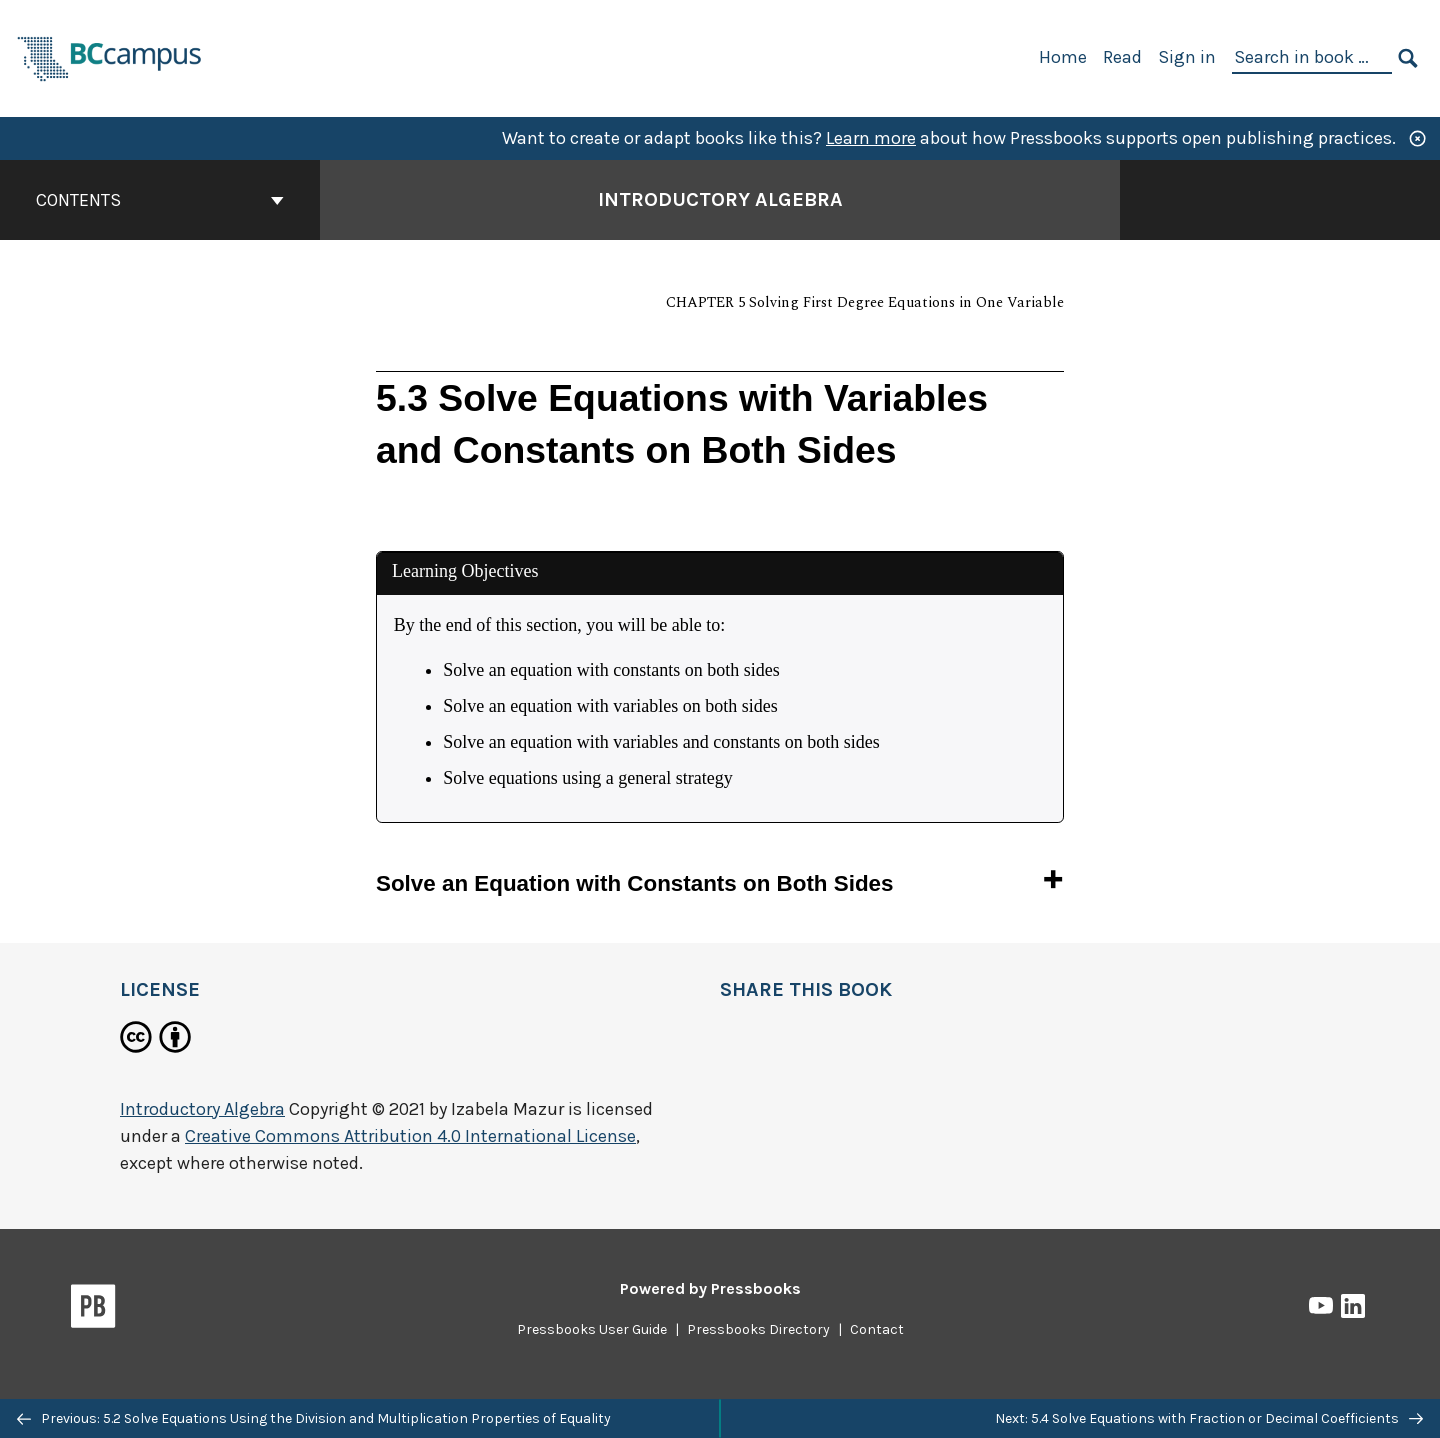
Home (1063, 57)
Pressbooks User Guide (592, 1329)
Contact (877, 1329)
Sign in (1187, 57)
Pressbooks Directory (758, 1329)
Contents (160, 200)
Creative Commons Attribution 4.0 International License (410, 1136)
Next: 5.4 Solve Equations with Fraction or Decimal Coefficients (1209, 1418)
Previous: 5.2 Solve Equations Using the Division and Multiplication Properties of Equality (314, 1418)
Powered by (710, 1288)
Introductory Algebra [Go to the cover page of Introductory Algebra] (720, 199)
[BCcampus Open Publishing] (110, 56)
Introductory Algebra (202, 1109)
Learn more (871, 138)
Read (1122, 57)
